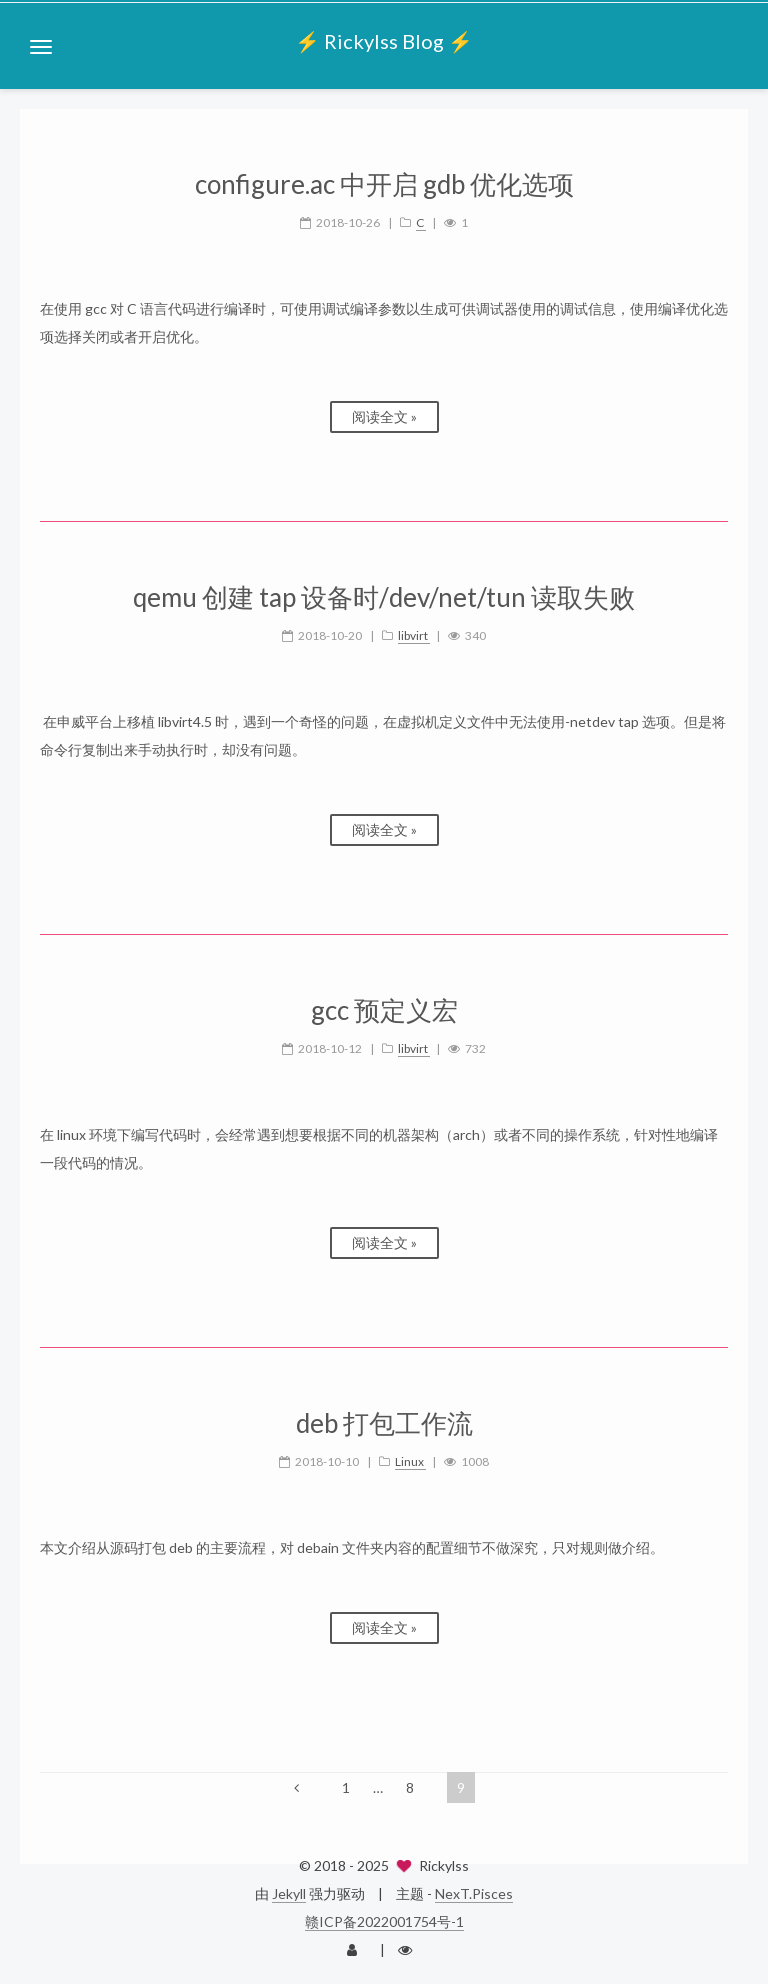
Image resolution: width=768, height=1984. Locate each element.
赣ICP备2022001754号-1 (384, 1921)
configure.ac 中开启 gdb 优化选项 (384, 184)
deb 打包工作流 (384, 1423)
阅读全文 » (384, 416)
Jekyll (289, 1893)
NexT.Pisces (474, 1893)
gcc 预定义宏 (384, 1010)
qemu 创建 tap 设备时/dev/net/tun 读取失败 (384, 597)
